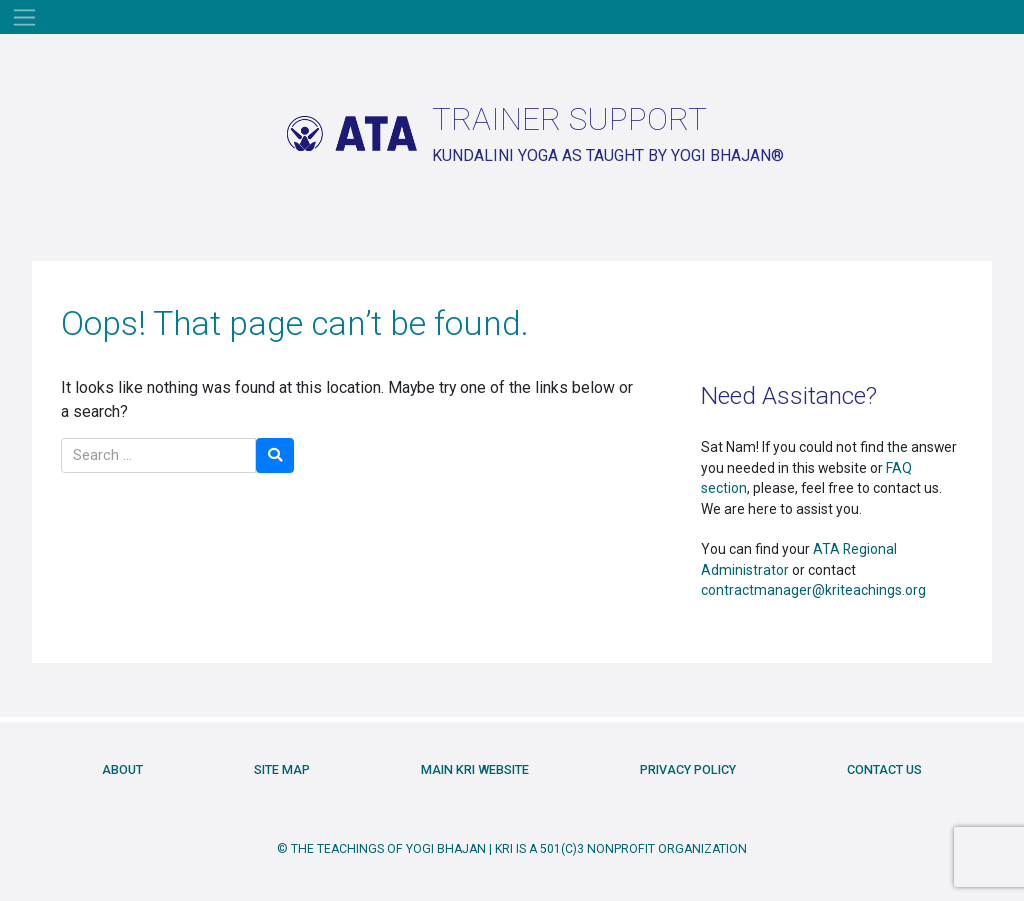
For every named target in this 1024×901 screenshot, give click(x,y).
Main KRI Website (475, 769)
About (122, 769)
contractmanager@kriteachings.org (813, 590)
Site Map (282, 769)
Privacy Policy (688, 769)
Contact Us (884, 769)
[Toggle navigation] (24, 17)
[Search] (159, 455)
